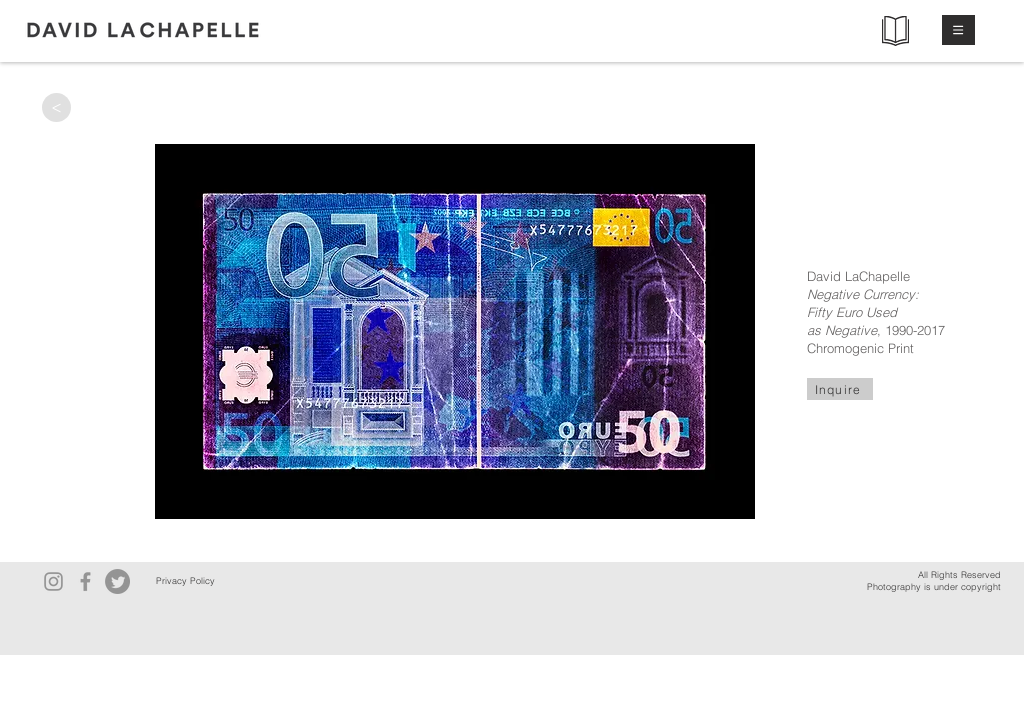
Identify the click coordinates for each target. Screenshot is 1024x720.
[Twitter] (117, 581)
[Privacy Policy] (185, 581)
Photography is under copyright (934, 586)
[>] (56, 107)
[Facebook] (85, 581)
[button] (958, 30)
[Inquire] (840, 389)
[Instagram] (53, 581)
